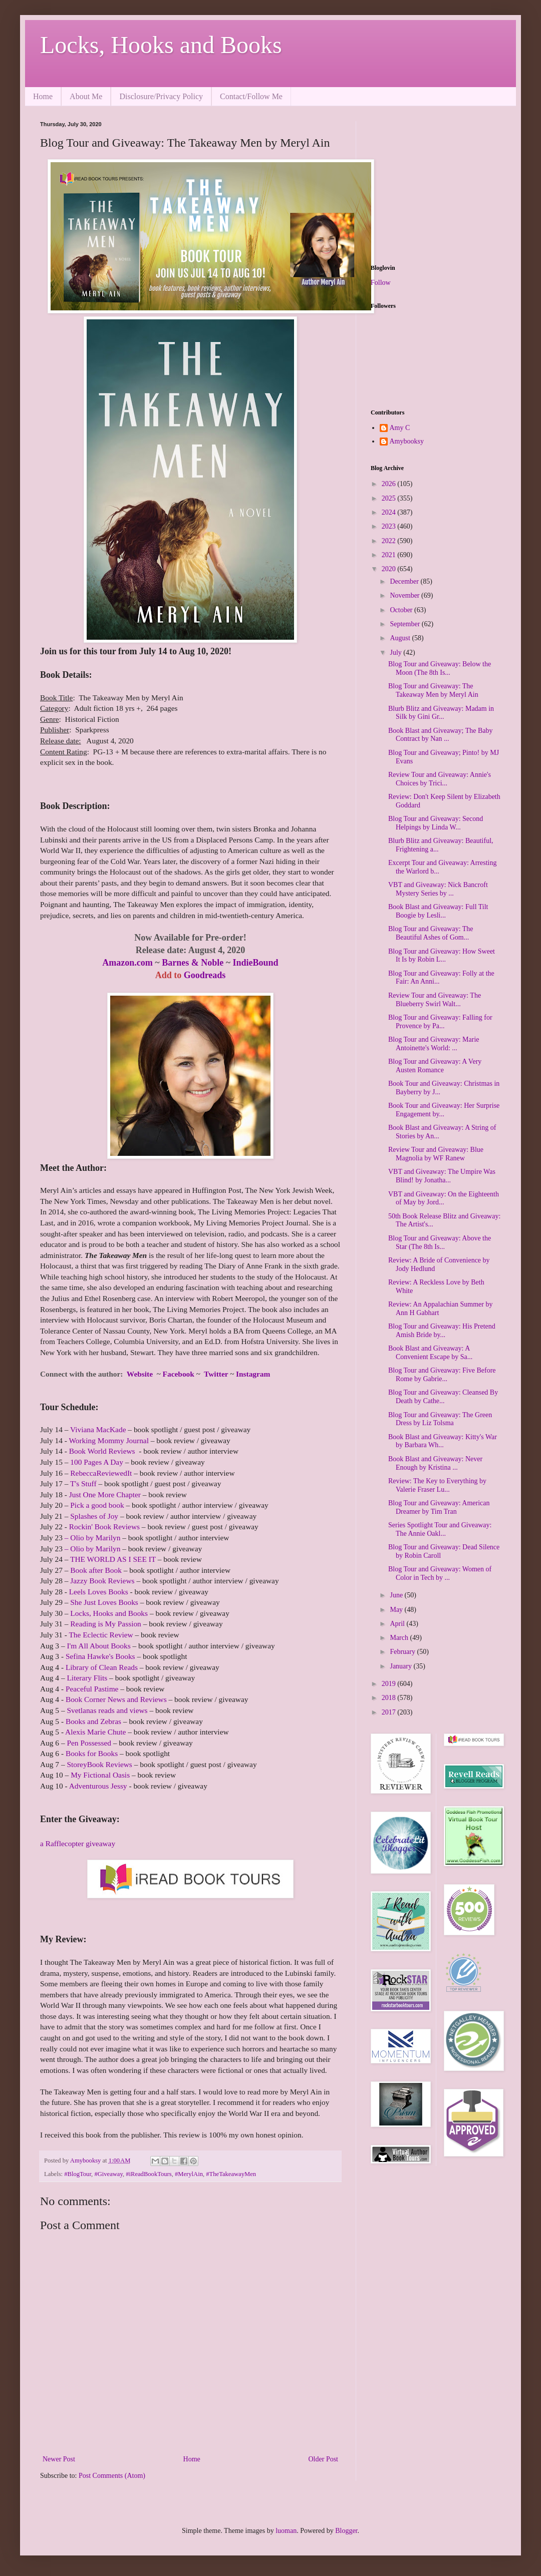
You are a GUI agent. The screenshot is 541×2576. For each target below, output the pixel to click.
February (403, 1651)
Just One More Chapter (105, 1494)
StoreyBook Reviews (99, 1764)
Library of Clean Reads (102, 1667)
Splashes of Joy (94, 1516)
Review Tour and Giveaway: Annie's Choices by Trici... (439, 779)
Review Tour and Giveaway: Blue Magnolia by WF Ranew (435, 1154)
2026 (390, 484)
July (396, 652)
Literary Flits (87, 1677)
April (398, 1623)
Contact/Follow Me (251, 96)
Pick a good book (97, 1505)
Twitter (216, 1374)
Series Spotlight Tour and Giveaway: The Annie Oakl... (439, 1529)
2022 (390, 541)
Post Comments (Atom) (112, 2475)
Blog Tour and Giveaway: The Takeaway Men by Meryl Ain (433, 690)
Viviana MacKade (98, 1429)
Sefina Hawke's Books (100, 1656)
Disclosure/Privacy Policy (161, 96)
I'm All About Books (98, 1645)
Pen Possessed (89, 1743)
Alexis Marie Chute (95, 1732)
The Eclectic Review (101, 1634)
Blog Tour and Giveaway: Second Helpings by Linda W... (435, 823)
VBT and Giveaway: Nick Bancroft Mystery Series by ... (438, 889)
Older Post (324, 2459)
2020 (390, 569)
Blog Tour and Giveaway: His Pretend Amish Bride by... (441, 1331)
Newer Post (59, 2459)
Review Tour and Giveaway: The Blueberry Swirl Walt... (434, 1000)
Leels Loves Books (99, 1591)
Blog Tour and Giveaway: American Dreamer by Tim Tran (439, 1507)
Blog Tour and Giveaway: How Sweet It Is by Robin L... (441, 956)
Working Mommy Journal (109, 1440)
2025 (390, 498)
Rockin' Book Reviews (104, 1526)
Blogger (346, 2530)
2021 (390, 555)
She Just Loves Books (104, 1602)
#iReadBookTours (148, 2174)
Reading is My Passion (105, 1623)
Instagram (252, 1374)
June (397, 1595)
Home (43, 96)
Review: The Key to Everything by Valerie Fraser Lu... (437, 1485)
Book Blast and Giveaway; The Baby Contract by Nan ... (440, 735)
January (401, 1666)
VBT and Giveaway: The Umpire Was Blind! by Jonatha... (441, 1176)
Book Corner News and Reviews (116, 1699)
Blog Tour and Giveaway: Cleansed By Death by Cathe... (443, 1397)
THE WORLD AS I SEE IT (113, 1559)
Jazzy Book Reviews (102, 1580)
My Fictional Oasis (100, 1775)
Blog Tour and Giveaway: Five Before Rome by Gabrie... (442, 1375)
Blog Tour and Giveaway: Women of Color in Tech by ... (439, 1573)
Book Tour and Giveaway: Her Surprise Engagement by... (443, 1110)
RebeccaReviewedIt (101, 1473)
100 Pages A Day (96, 1462)
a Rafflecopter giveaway (77, 1843)
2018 (390, 1697)
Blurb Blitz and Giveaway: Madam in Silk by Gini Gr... (441, 713)
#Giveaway (108, 2174)
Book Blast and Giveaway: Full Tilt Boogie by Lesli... (438, 911)
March (400, 1637)
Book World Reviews (102, 1451)
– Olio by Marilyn (93, 1537)
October (402, 610)
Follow (381, 282)
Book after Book (96, 1570)
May (397, 1609)
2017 (390, 1712)
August (401, 638)
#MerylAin (189, 2174)
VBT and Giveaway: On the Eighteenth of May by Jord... (443, 1198)
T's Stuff (83, 1483)
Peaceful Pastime (92, 1688)
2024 (390, 512)
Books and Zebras (93, 1721)
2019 (390, 1683)
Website (140, 1374)
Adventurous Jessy (98, 1786)
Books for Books (92, 1753)
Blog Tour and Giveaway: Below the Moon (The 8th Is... (439, 668)
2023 (390, 526)
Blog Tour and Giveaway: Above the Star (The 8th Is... (439, 1242)
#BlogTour (77, 2174)
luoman (286, 2530)
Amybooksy (407, 441)
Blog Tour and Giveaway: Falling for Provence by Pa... (440, 1022)
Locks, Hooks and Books (161, 45)
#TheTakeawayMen (231, 2174)
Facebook (178, 1374)
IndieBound (256, 963)
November (405, 595)
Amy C (400, 428)
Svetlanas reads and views (107, 1710)
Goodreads (205, 975)
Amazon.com (127, 963)
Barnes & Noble (192, 963)
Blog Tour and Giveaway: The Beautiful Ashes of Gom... (430, 933)
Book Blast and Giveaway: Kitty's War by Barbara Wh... (442, 1441)
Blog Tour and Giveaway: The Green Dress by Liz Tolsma (440, 1419)
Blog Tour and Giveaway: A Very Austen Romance (434, 1066)
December (405, 581)
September (405, 624)
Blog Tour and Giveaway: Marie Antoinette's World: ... (433, 1044)
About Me (86, 96)
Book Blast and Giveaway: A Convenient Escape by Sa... (430, 1353)
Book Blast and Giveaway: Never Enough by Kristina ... (435, 1463)
